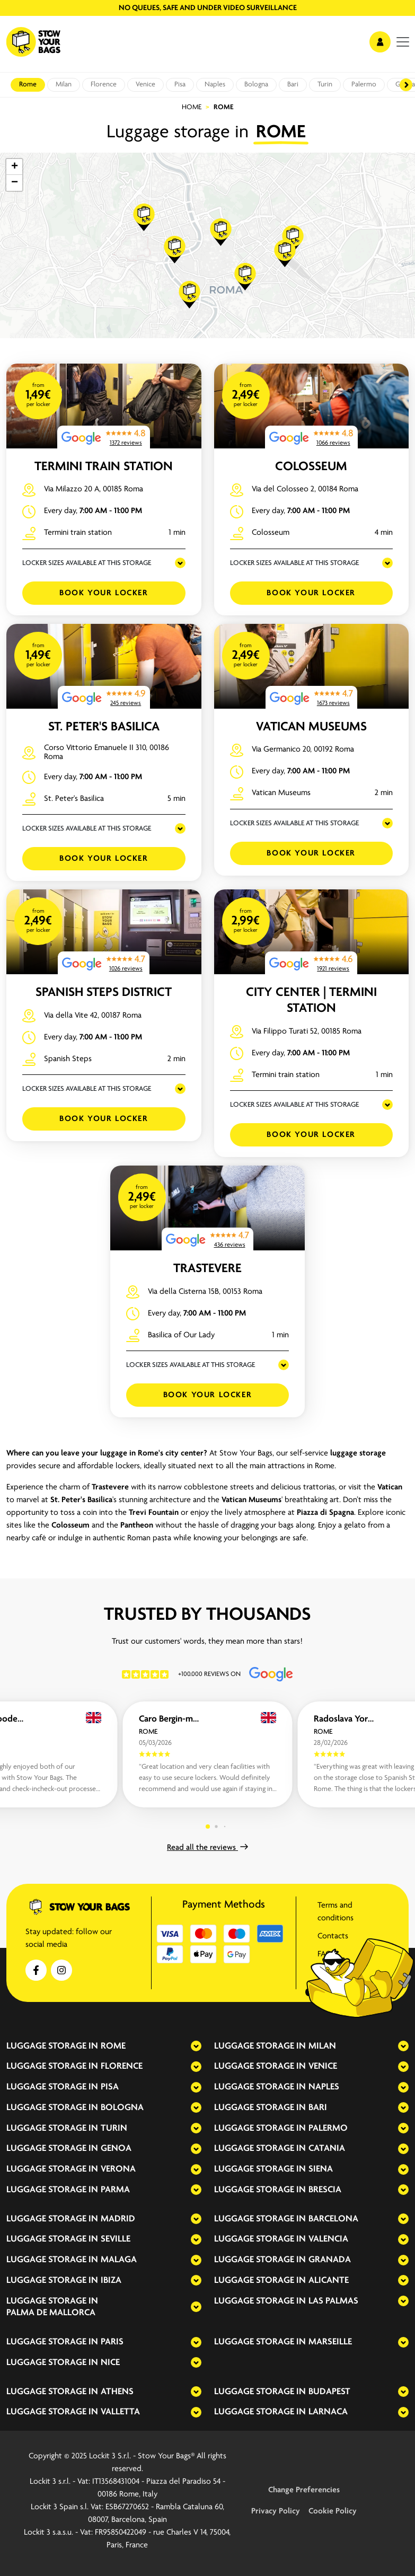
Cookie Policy (332, 2511)
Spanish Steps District (104, 992)
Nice (110, 2363)
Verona (118, 2169)
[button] (144, 217)
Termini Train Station (103, 466)
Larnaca (328, 2412)
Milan (64, 85)
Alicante (328, 2280)
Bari (292, 85)
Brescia (324, 2190)
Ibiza (111, 2280)
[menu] (403, 42)
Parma (115, 2190)
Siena (320, 2169)
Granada (329, 2260)
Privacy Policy (275, 2511)
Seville (115, 2239)
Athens (117, 2392)
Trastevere (207, 1268)
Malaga (119, 2260)
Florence (104, 85)
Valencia (328, 2239)
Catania (326, 2148)
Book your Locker (103, 593)
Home (191, 107)
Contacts (332, 1936)
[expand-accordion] (187, 2046)
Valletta (120, 2412)
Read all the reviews (207, 1847)
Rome (28, 85)
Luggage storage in (52, 2046)
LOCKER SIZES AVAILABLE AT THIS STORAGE (86, 563)
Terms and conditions (335, 1911)
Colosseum (311, 466)
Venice (145, 85)
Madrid (118, 2219)
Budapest (329, 2392)
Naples (215, 85)
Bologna (256, 85)
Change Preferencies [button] (304, 2490)
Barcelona (333, 2219)
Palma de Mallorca (50, 2313)
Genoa (116, 2148)
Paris (112, 2342)
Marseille (330, 2342)
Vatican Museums (311, 727)
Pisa (180, 85)
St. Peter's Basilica (104, 727)
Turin (324, 85)
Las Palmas (333, 2301)
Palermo (363, 85)
